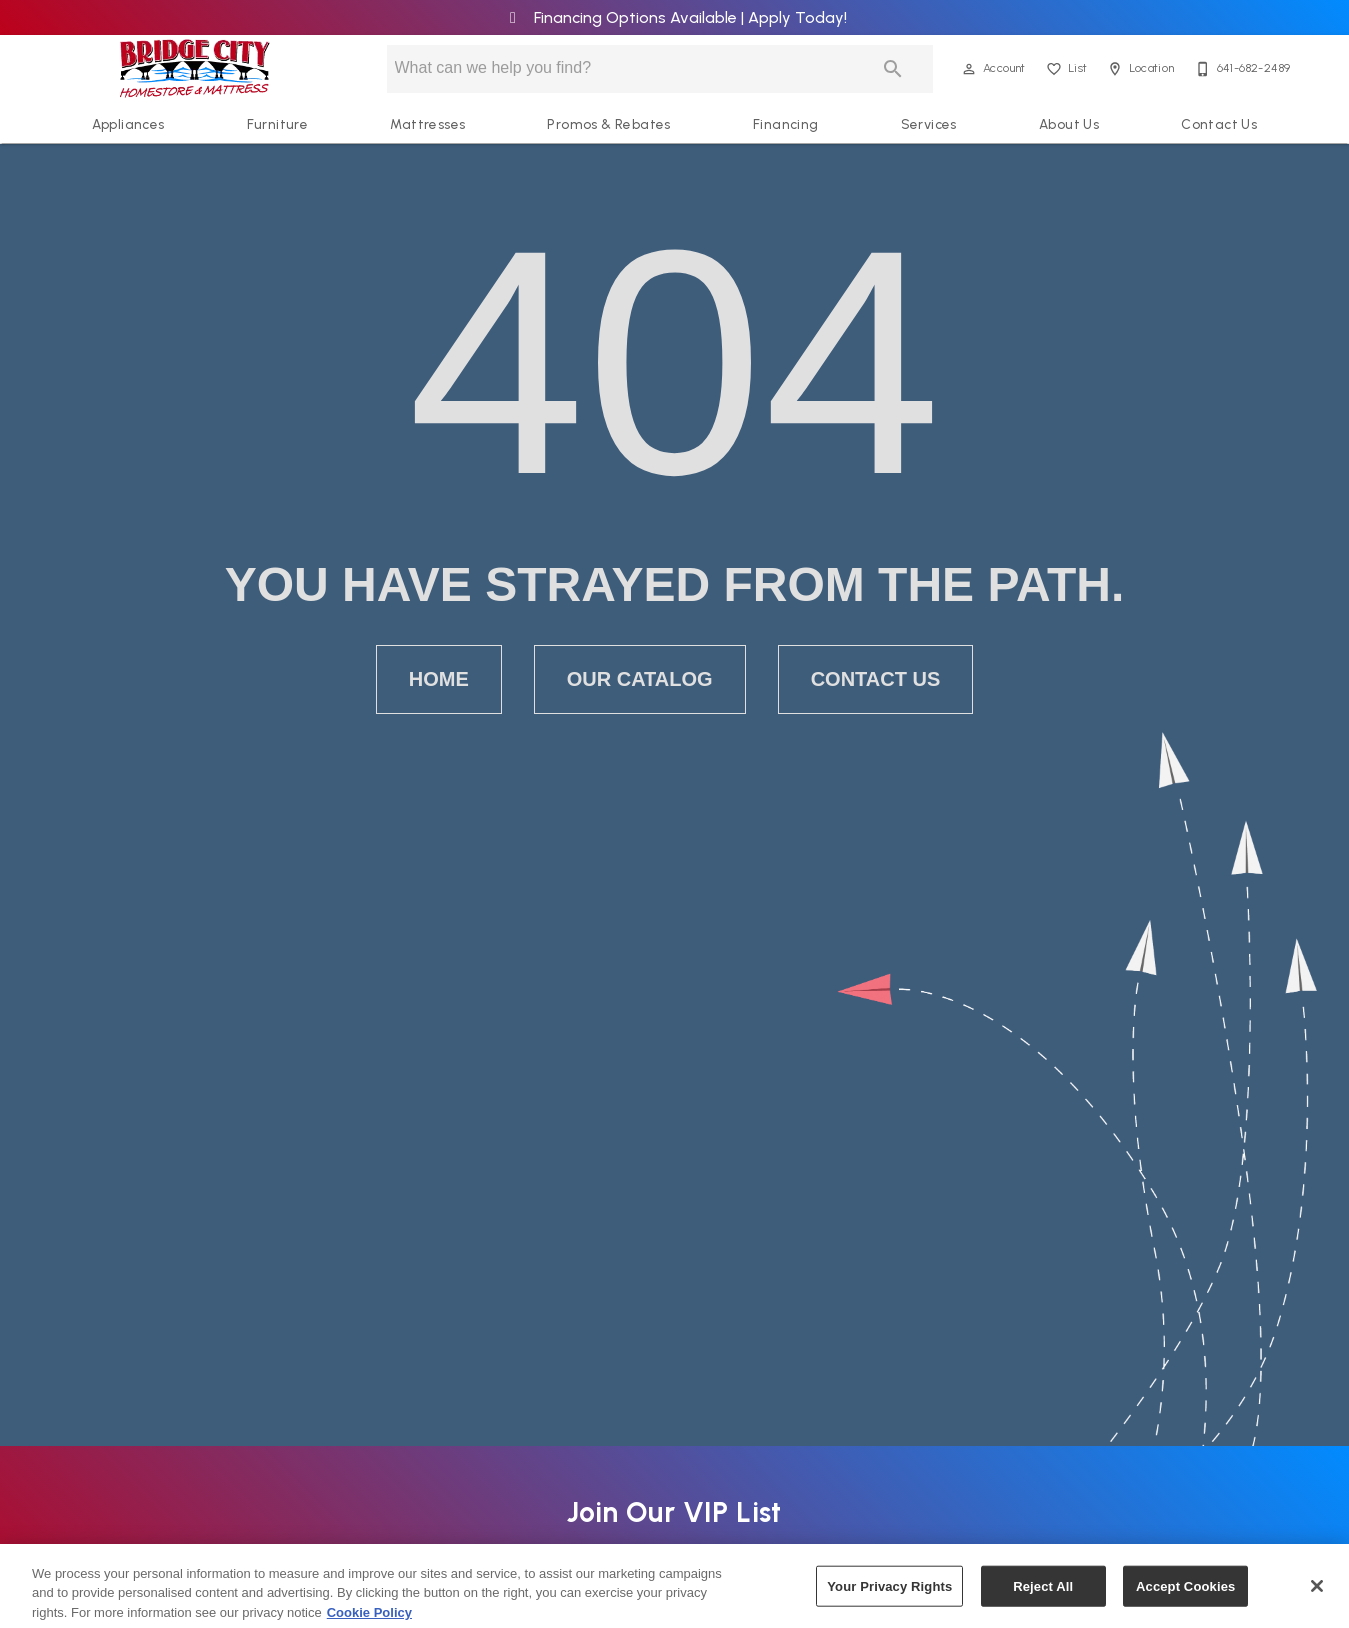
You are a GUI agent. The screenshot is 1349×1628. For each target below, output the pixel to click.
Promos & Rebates (608, 124)
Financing (786, 124)
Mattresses (427, 124)
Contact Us (1219, 124)
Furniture (278, 124)
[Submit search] (893, 69)
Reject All (1043, 1594)
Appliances (128, 124)
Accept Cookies (1185, 1594)
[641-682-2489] (1241, 69)
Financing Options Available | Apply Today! (674, 17)
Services (929, 124)
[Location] (1138, 69)
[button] (969, 69)
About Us (1069, 124)
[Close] (1317, 1595)
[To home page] (194, 69)
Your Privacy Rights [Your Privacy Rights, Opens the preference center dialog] (889, 1594)
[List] (1065, 69)
